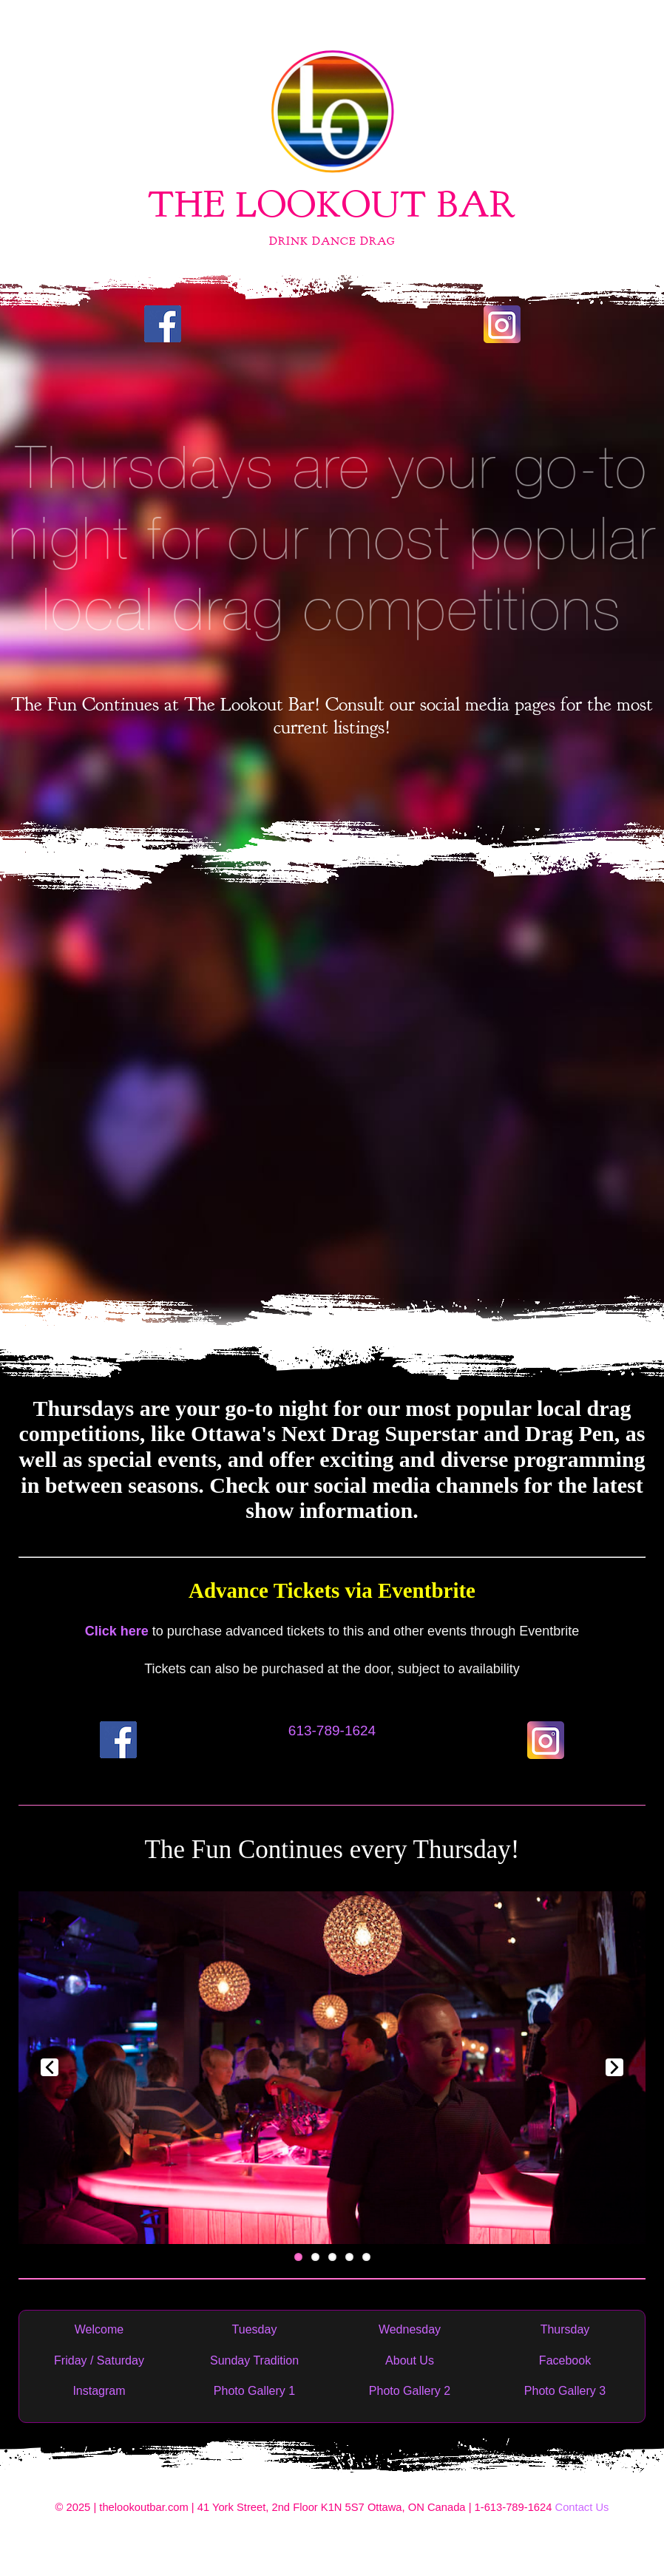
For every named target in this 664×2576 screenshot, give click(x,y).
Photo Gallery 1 (254, 2391)
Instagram (98, 2391)
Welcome (99, 2329)
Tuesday (254, 2329)
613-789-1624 (332, 1730)
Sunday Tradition (254, 2360)
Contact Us (582, 2507)
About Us (409, 2360)
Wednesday (410, 2329)
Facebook (565, 2360)
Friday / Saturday (99, 2360)
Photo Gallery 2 (409, 2391)
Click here (117, 1631)
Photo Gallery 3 (565, 2391)
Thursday (565, 2329)
